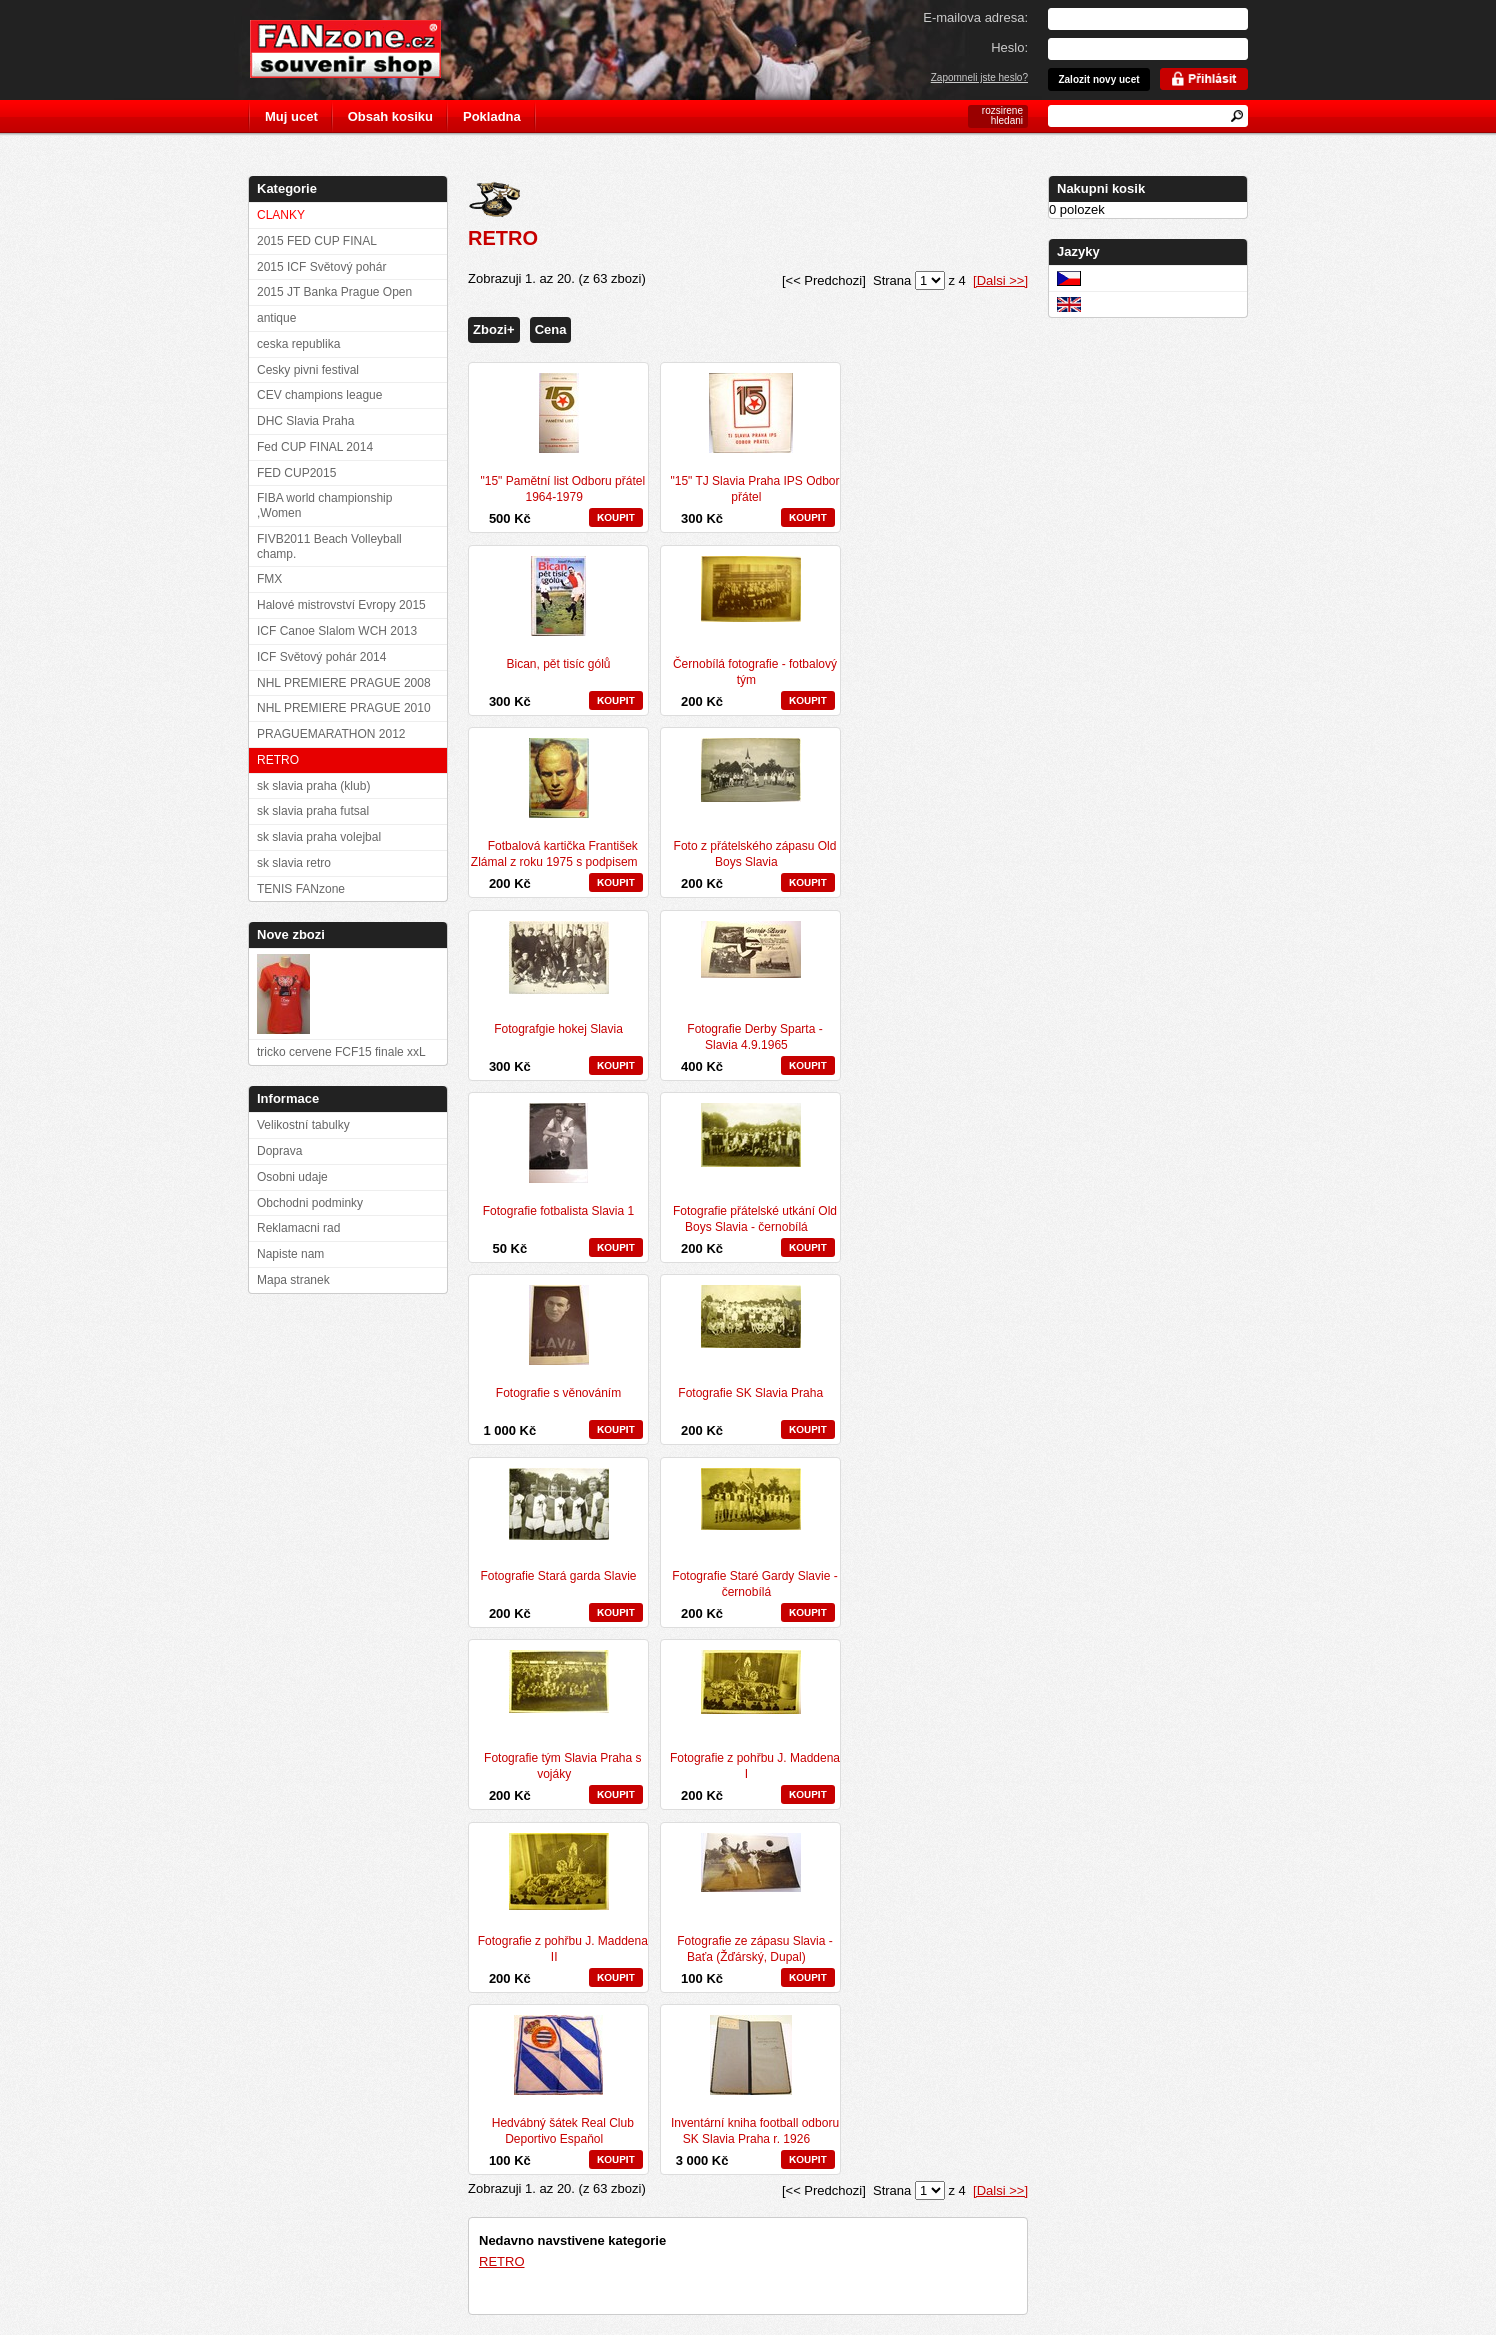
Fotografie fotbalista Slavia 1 (558, 1211)
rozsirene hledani (1002, 115)
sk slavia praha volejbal (319, 837)
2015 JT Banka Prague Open (334, 292)
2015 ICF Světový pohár (321, 267)
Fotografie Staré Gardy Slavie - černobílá (754, 1584)
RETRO (502, 2261)
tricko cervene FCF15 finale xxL (341, 1052)
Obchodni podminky (310, 1203)
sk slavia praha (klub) (313, 786)
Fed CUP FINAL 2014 (315, 447)
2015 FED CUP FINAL (317, 241)
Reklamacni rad (298, 1228)
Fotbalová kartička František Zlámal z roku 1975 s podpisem (554, 854)
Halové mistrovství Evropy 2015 (341, 605)
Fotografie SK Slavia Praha (750, 1393)
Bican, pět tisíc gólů (558, 664)
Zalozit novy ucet (1098, 79)
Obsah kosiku (390, 116)
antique (276, 318)
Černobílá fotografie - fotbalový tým (755, 672)
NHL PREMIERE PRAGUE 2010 (344, 708)
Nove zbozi (291, 934)
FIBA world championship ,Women (324, 505)
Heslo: (1009, 47)
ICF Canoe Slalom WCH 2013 (337, 631)
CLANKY (281, 215)
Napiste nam (290, 1254)
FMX (269, 579)
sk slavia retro (294, 863)
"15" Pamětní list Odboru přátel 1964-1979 (563, 489)
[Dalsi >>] (1000, 280)
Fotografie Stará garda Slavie (558, 1576)
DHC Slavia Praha (305, 421)
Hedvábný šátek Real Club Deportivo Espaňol (563, 2131)
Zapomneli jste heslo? (979, 77)
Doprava (279, 1151)
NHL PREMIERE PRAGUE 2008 (344, 683)
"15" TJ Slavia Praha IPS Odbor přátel (754, 489)
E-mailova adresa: (975, 17)
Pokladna (492, 116)
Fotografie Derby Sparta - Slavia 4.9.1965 (754, 1037)
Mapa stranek (293, 1280)
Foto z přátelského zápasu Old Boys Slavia (755, 854)
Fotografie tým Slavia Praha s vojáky (562, 1766)
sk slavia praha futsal (313, 811)
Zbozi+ (494, 329)
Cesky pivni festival (308, 370)
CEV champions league (319, 395)
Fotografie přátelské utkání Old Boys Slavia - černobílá (755, 1219)
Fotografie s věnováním (558, 1393)
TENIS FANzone (301, 889)
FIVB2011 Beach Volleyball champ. (329, 546)
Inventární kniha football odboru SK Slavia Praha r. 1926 (755, 2131)
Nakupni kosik (1101, 188)
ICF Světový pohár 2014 (321, 657)
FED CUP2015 (296, 473)
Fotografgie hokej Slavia (558, 1029)
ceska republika (298, 344)
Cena (551, 329)
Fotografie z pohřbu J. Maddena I (755, 1766)
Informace (288, 1098)
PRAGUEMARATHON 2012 (331, 734)
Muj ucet (291, 116)
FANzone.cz (360, 49)
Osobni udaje (292, 1177)
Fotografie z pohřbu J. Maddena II (563, 1949)
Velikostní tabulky (303, 1125)
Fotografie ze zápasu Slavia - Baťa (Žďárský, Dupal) (754, 1949)
